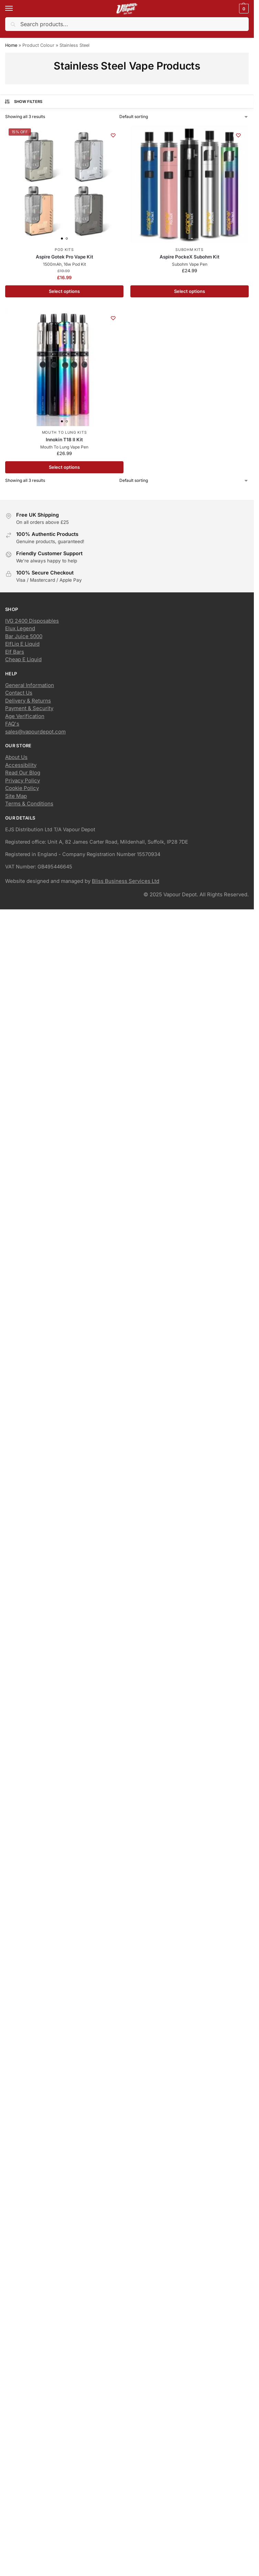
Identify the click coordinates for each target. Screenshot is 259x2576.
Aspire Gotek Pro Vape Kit (64, 257)
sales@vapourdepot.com (35, 731)
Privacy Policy (22, 780)
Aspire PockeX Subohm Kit (189, 257)
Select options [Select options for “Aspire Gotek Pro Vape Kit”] (64, 291)
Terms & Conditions (29, 803)
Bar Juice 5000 (23, 636)
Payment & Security (29, 708)
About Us (16, 757)
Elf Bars (14, 651)
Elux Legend (20, 628)
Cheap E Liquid (23, 659)
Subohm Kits (189, 249)
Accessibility (20, 765)
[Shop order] (184, 117)
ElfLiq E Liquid (22, 644)
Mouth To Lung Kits (64, 432)
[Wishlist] (113, 135)
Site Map (16, 796)
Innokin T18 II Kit (64, 439)
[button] (243, 8)
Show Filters (23, 101)
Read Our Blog (22, 772)
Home (11, 45)
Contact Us (18, 692)
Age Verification (24, 716)
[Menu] (15, 8)
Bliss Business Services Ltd (125, 881)
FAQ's (12, 723)
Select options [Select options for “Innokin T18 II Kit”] (64, 467)
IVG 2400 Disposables (32, 620)
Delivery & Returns (28, 700)
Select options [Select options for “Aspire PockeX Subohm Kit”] (189, 291)
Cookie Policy (22, 788)
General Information (29, 685)
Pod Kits (64, 249)
